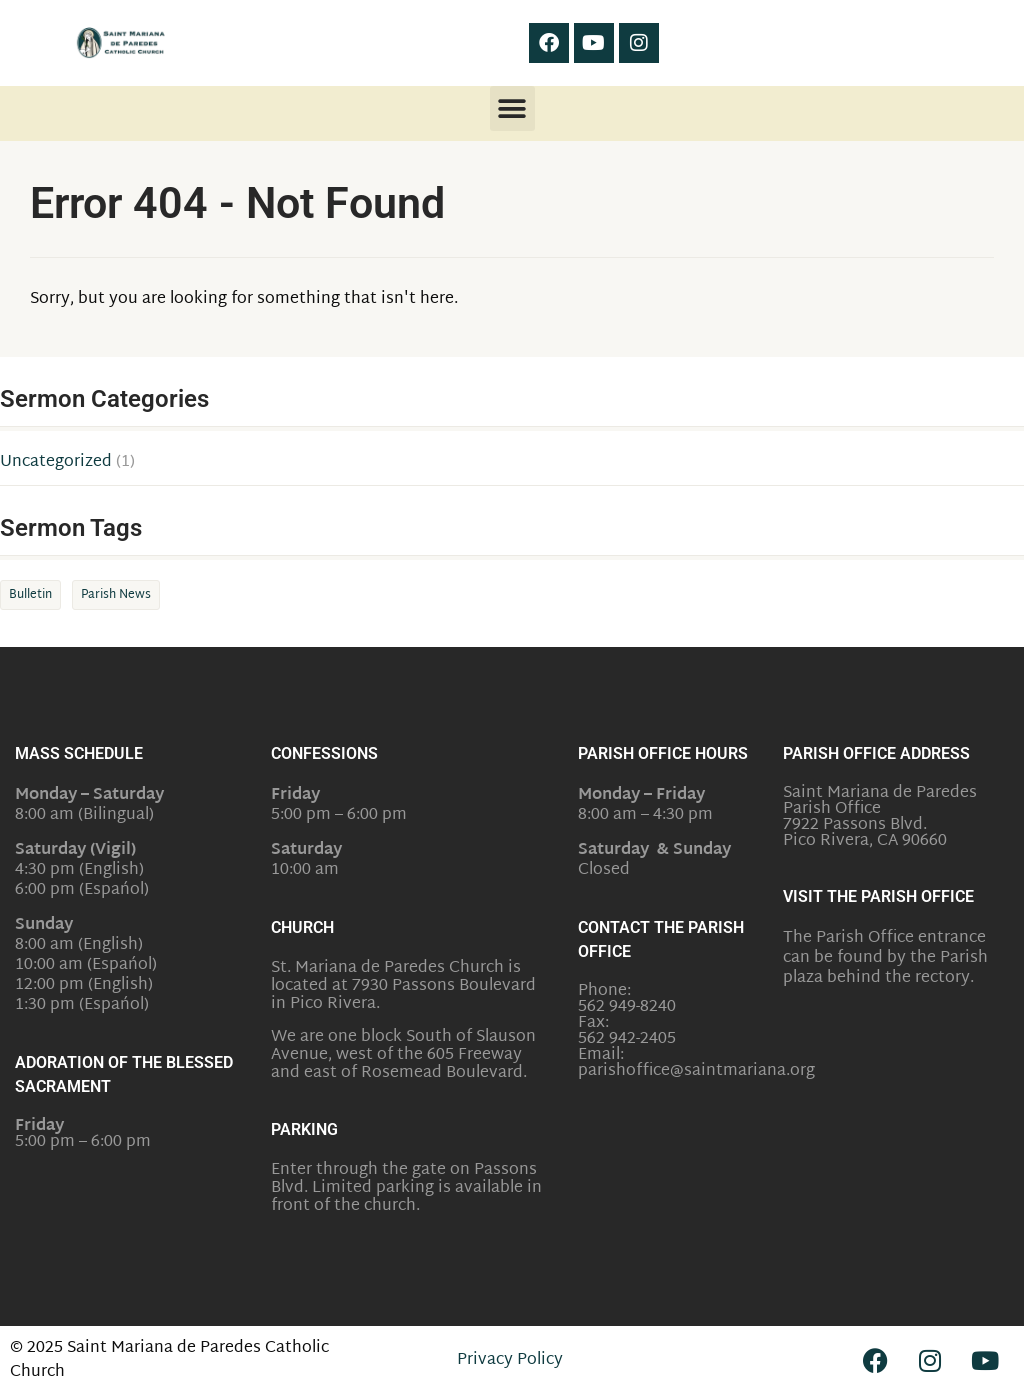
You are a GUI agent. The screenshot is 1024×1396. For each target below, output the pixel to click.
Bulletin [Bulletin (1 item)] (30, 595)
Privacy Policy (510, 1360)
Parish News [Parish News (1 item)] (116, 595)
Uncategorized (56, 463)
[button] (512, 108)
